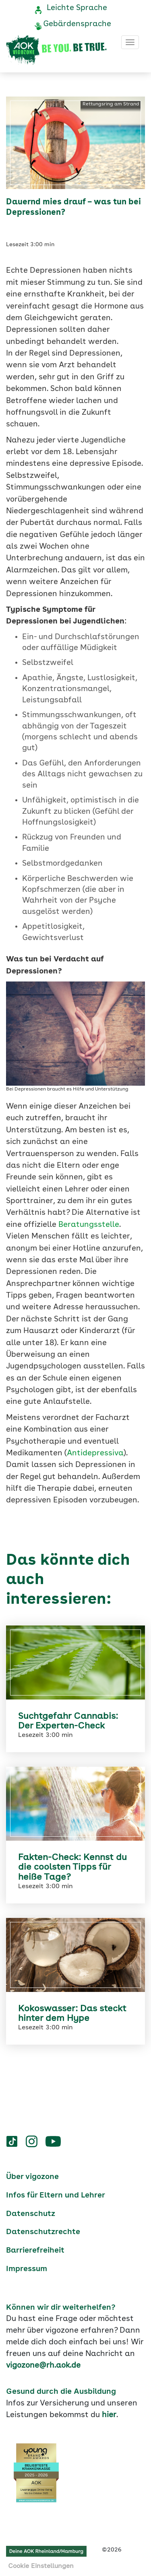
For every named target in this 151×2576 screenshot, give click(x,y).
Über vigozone (32, 2177)
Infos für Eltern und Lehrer (55, 2195)
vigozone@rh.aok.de (43, 2366)
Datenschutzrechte (43, 2232)
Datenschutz (30, 2214)
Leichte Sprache (77, 8)
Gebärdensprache (77, 24)
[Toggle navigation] (130, 42)
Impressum (26, 2269)
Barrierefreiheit (35, 2251)
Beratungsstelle (88, 1225)
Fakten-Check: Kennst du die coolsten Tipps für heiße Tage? (72, 1867)
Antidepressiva (95, 1453)
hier (109, 2415)
